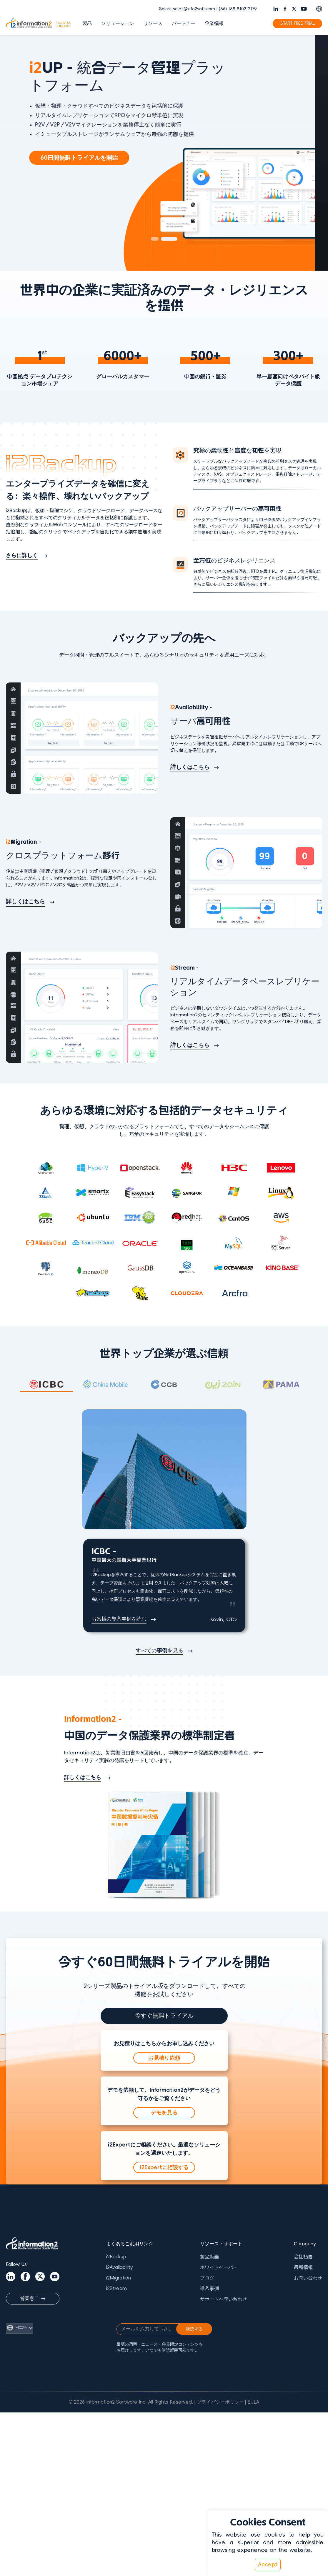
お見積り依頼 (164, 2058)
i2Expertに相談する (164, 2167)
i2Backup (116, 2256)
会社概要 (303, 2256)
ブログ (207, 2278)
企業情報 (214, 23)
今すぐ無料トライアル (164, 2015)
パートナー (183, 23)
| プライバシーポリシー (219, 2402)
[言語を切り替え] (19, 2328)
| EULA (252, 2402)
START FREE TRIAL (297, 23)
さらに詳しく (22, 555)
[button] (159, 239)
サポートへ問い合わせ (223, 2299)
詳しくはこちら (189, 767)
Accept (267, 2564)
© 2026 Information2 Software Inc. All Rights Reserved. (131, 2402)
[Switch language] (319, 9)
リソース (153, 23)
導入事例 (209, 2288)
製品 (87, 23)
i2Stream (116, 2288)
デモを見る (164, 2113)
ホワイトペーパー (219, 2267)
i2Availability (119, 2267)
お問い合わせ (308, 2278)
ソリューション (117, 23)
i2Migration (118, 2278)
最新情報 (303, 2267)
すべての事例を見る (159, 1650)
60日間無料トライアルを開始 (92, 157)
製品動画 (209, 2256)
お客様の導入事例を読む (118, 1619)
